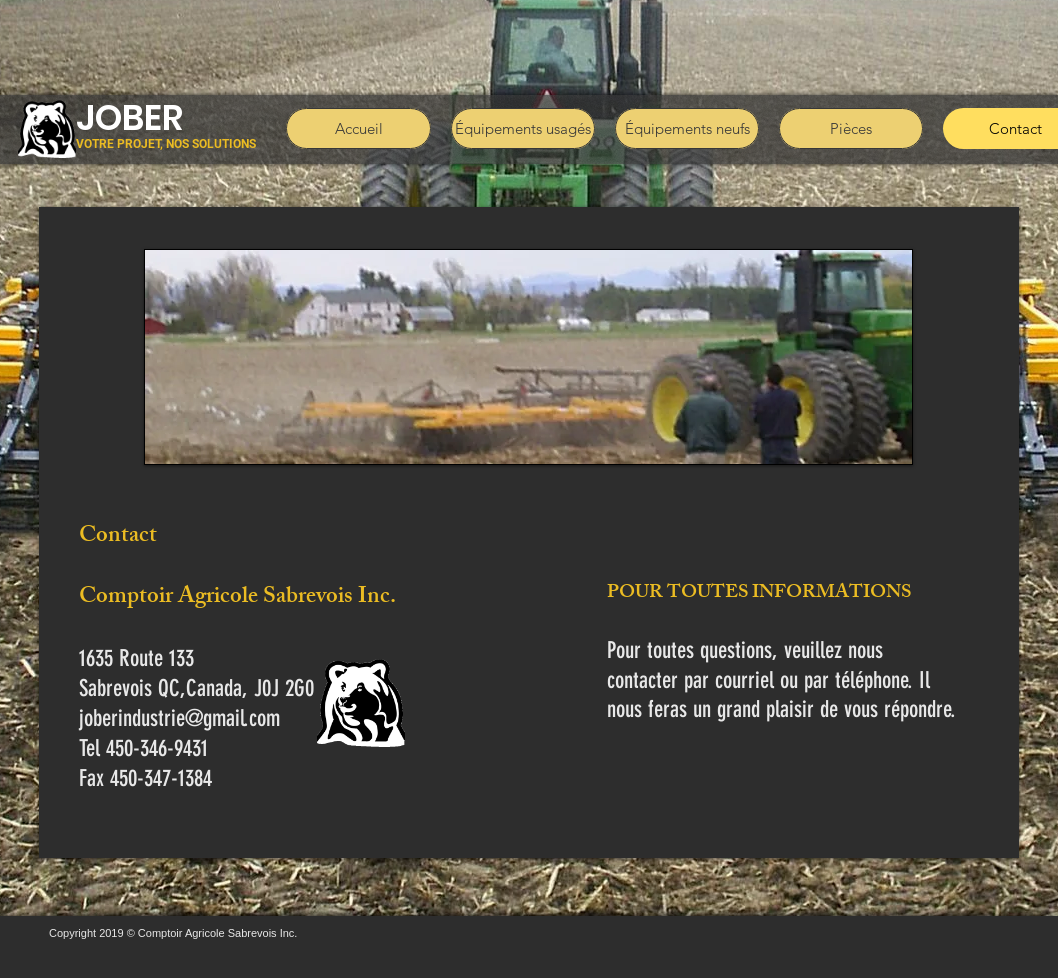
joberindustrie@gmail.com (179, 718)
